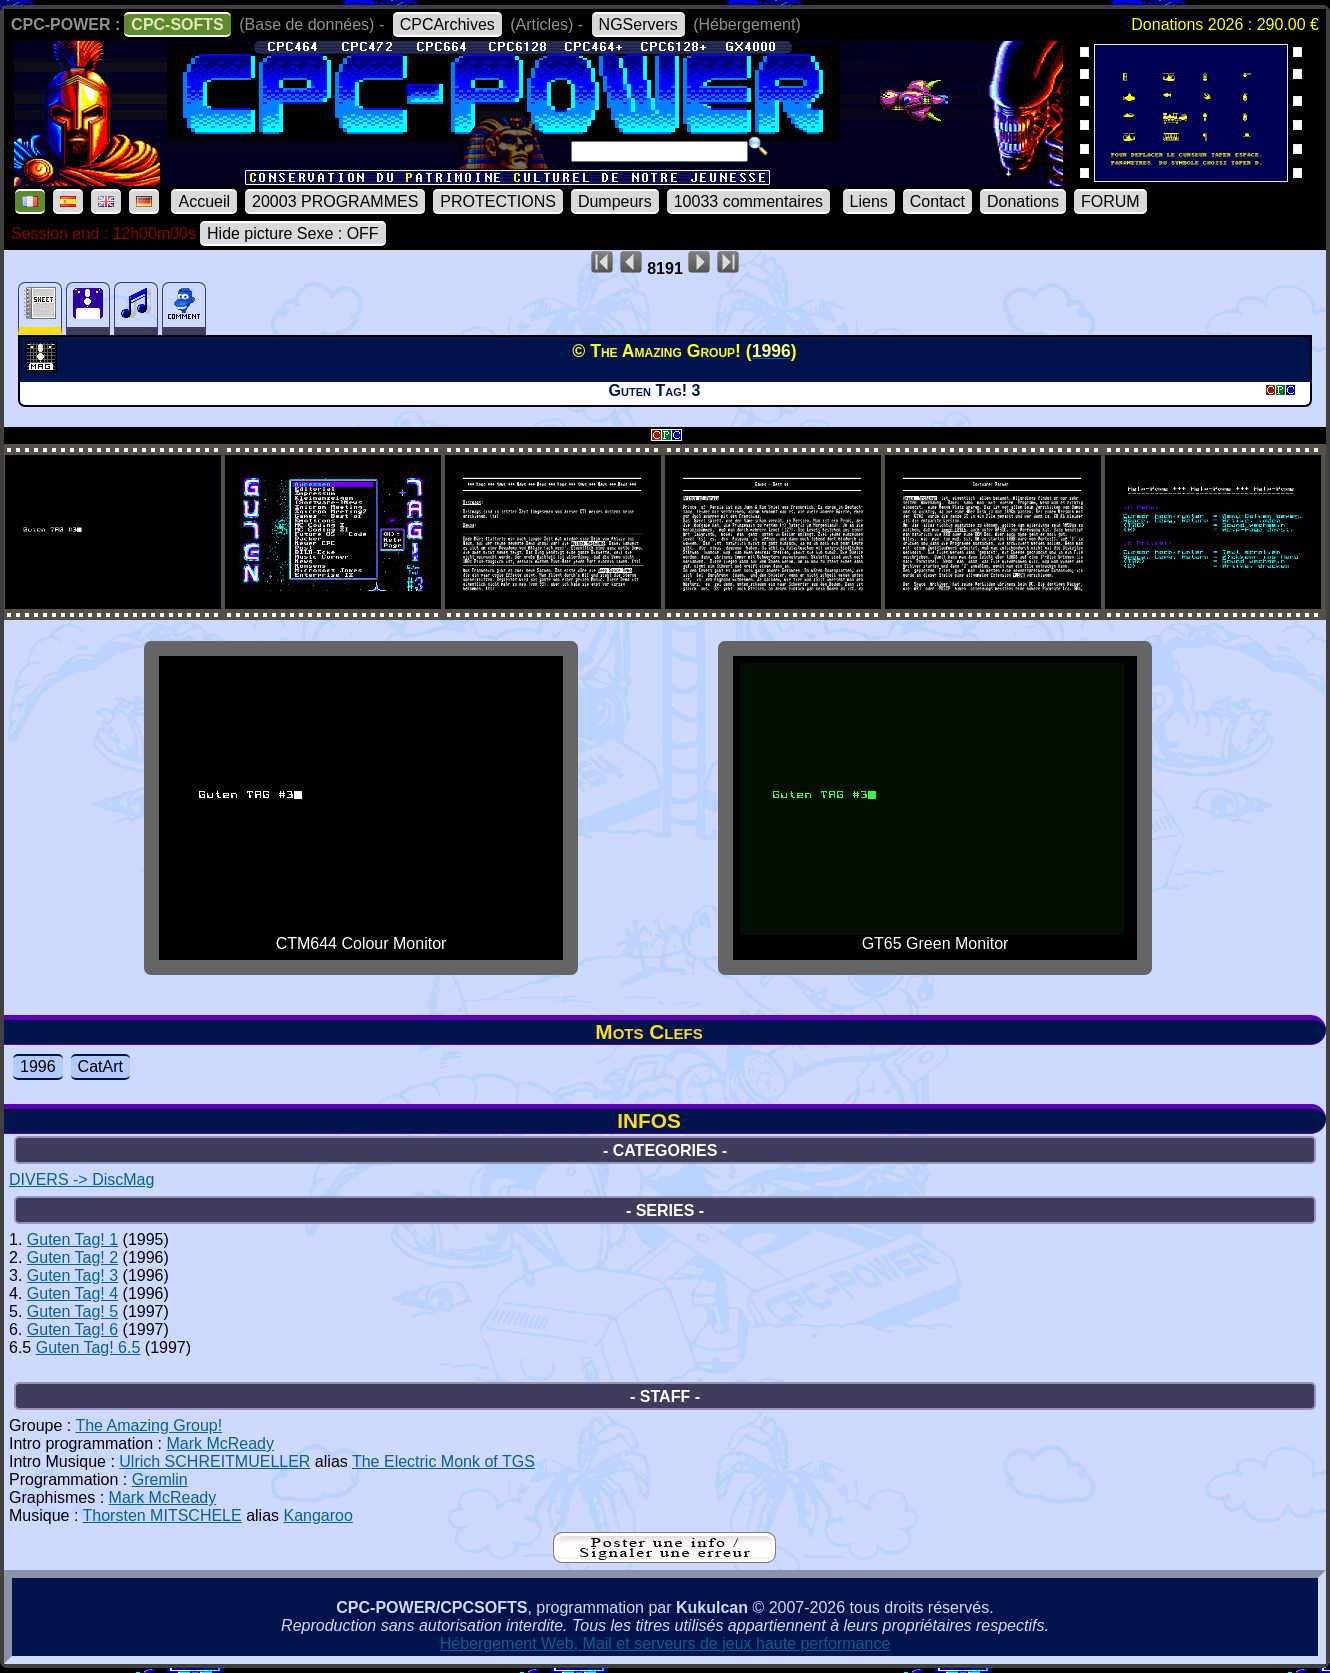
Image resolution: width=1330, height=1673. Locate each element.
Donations (1023, 201)
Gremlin (160, 1479)
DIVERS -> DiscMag (81, 1179)
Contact (937, 201)
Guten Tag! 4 (72, 1293)
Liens (869, 201)
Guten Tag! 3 (72, 1275)
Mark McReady (220, 1443)
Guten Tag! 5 (72, 1311)
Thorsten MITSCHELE (162, 1515)
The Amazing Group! (148, 1425)
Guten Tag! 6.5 (88, 1347)
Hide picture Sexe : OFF (293, 233)
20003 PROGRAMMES (335, 201)
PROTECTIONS (498, 201)
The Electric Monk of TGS (443, 1461)
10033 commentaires (748, 201)
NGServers (638, 24)
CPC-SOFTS (177, 24)
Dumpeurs (615, 201)
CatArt (100, 1066)
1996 (38, 1066)
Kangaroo (317, 1515)
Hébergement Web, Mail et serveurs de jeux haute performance (665, 1643)
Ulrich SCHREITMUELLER (214, 1461)
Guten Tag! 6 (72, 1329)
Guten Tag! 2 (72, 1257)
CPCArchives (447, 24)
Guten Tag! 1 (72, 1239)
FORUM (1110, 201)
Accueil (204, 201)
